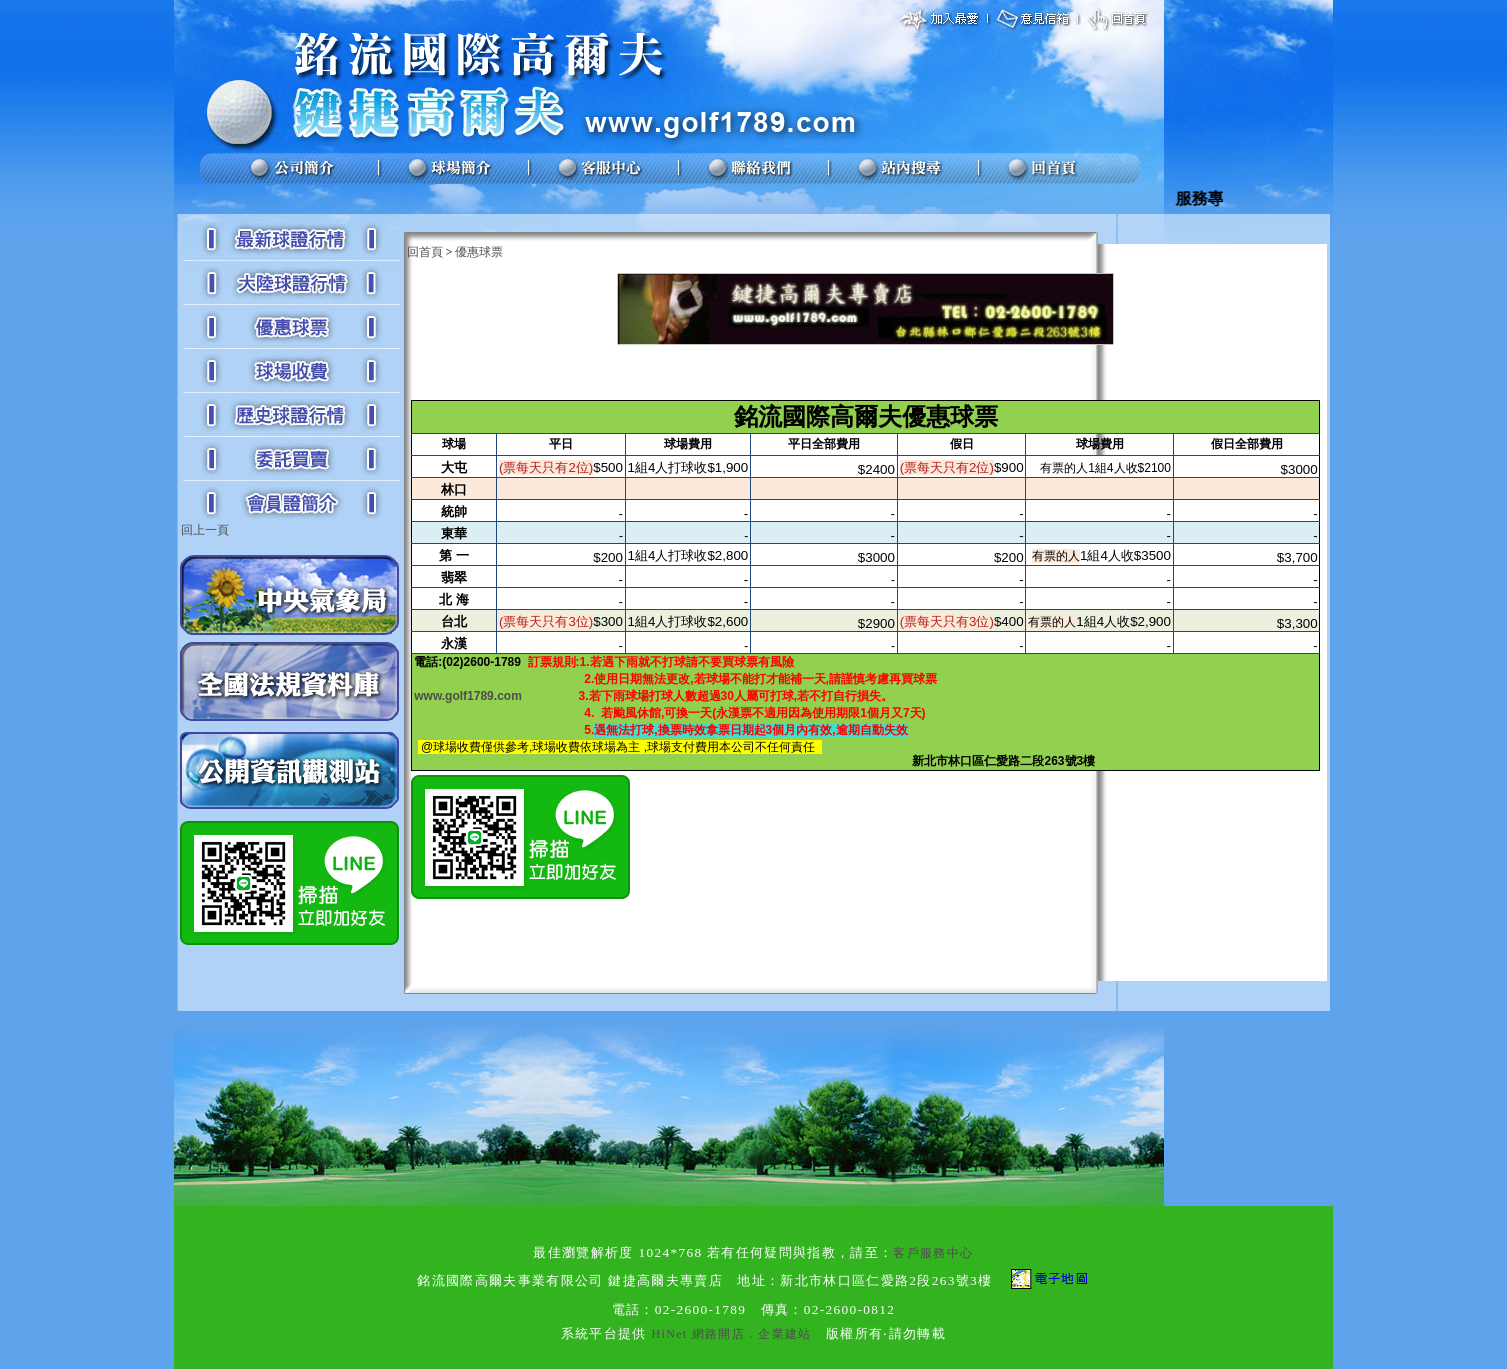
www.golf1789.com (468, 696)
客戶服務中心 (933, 1253)
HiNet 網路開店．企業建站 (731, 1334)
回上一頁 (205, 530)
